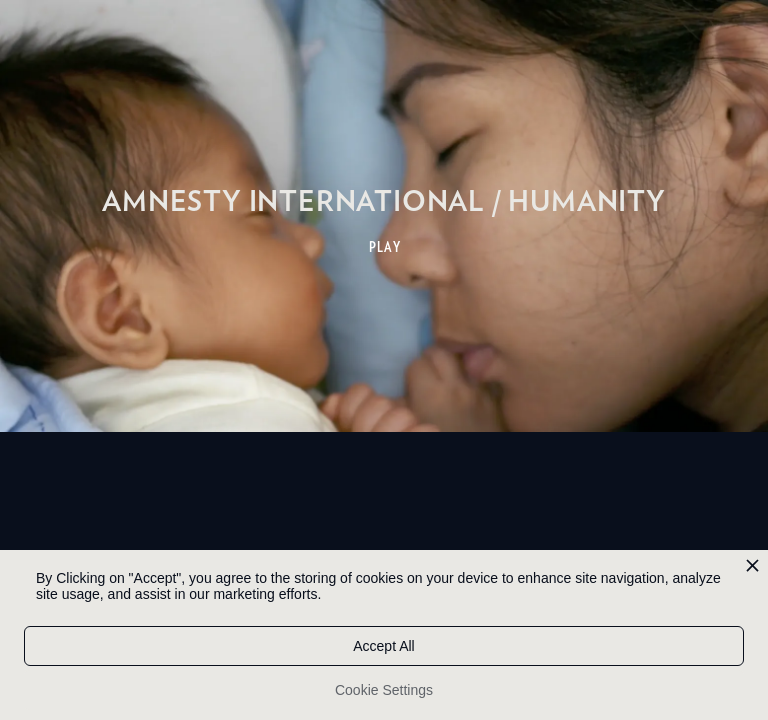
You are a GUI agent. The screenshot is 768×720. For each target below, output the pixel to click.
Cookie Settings (384, 690)
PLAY (385, 247)
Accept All (383, 646)
